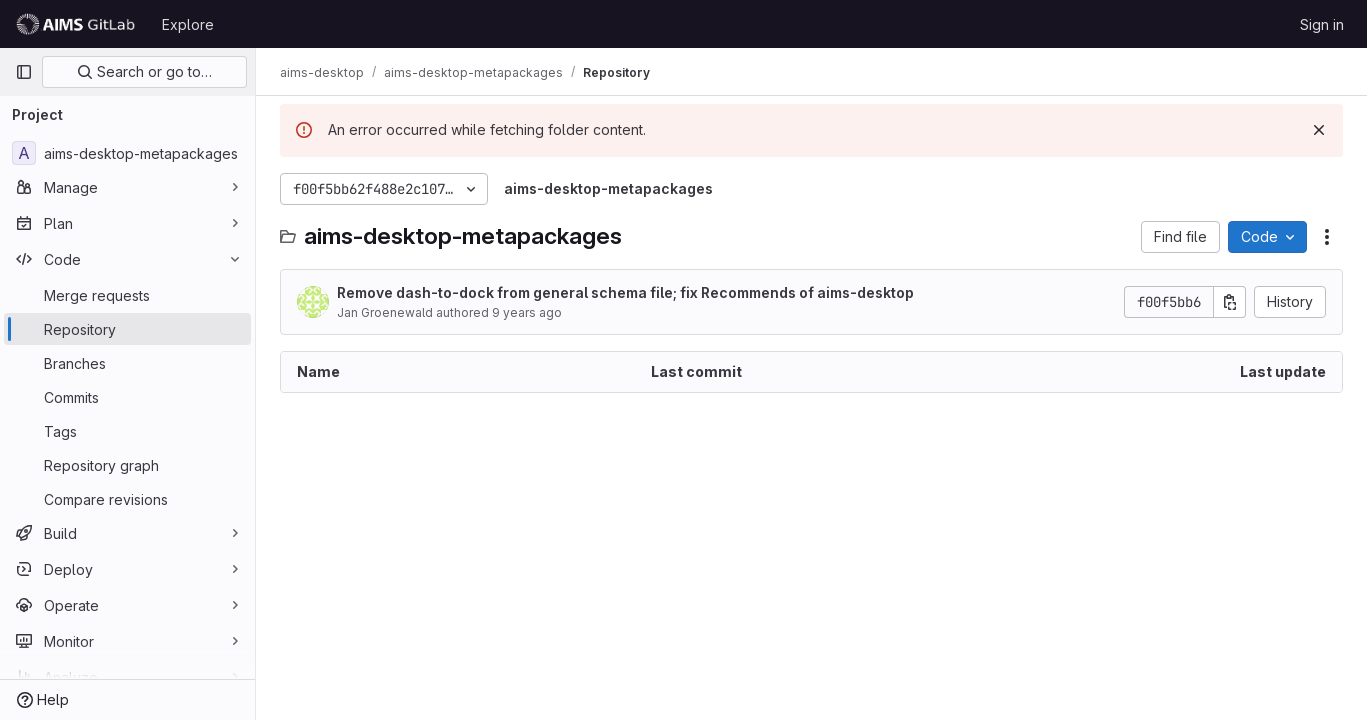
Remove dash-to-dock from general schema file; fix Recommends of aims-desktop (625, 292)
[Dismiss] (1319, 130)
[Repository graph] (127, 465)
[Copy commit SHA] (1230, 302)
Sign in (1322, 24)
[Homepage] (78, 24)
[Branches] (127, 363)
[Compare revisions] (127, 499)
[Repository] (127, 329)
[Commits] (127, 397)
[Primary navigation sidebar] (24, 72)
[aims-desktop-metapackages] (127, 153)
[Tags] (127, 431)
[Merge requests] (127, 295)
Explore (188, 24)
